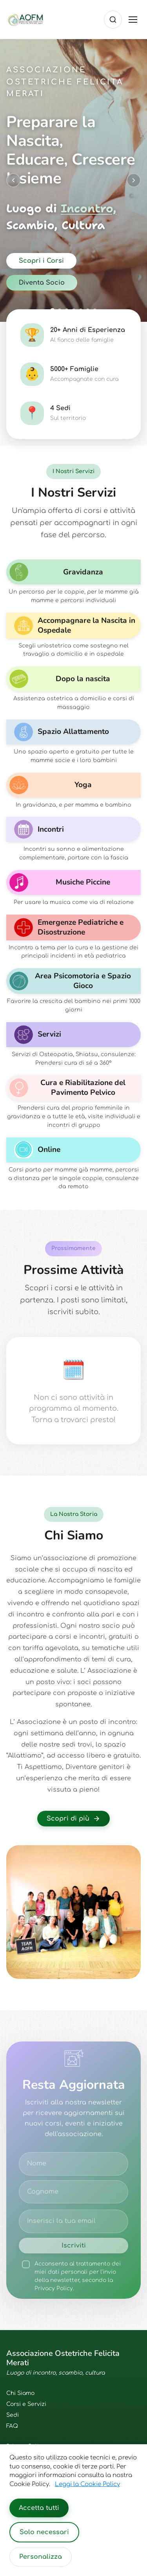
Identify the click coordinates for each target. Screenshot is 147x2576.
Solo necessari (44, 2532)
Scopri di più (73, 1819)
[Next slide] (134, 180)
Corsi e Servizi (26, 2404)
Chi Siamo (20, 2393)
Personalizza (40, 2556)
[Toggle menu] (133, 19)
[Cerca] (113, 20)
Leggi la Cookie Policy (87, 2484)
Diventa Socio (42, 282)
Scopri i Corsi (41, 260)
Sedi (12, 2415)
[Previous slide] (13, 180)
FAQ (12, 2426)
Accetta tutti (39, 2507)
